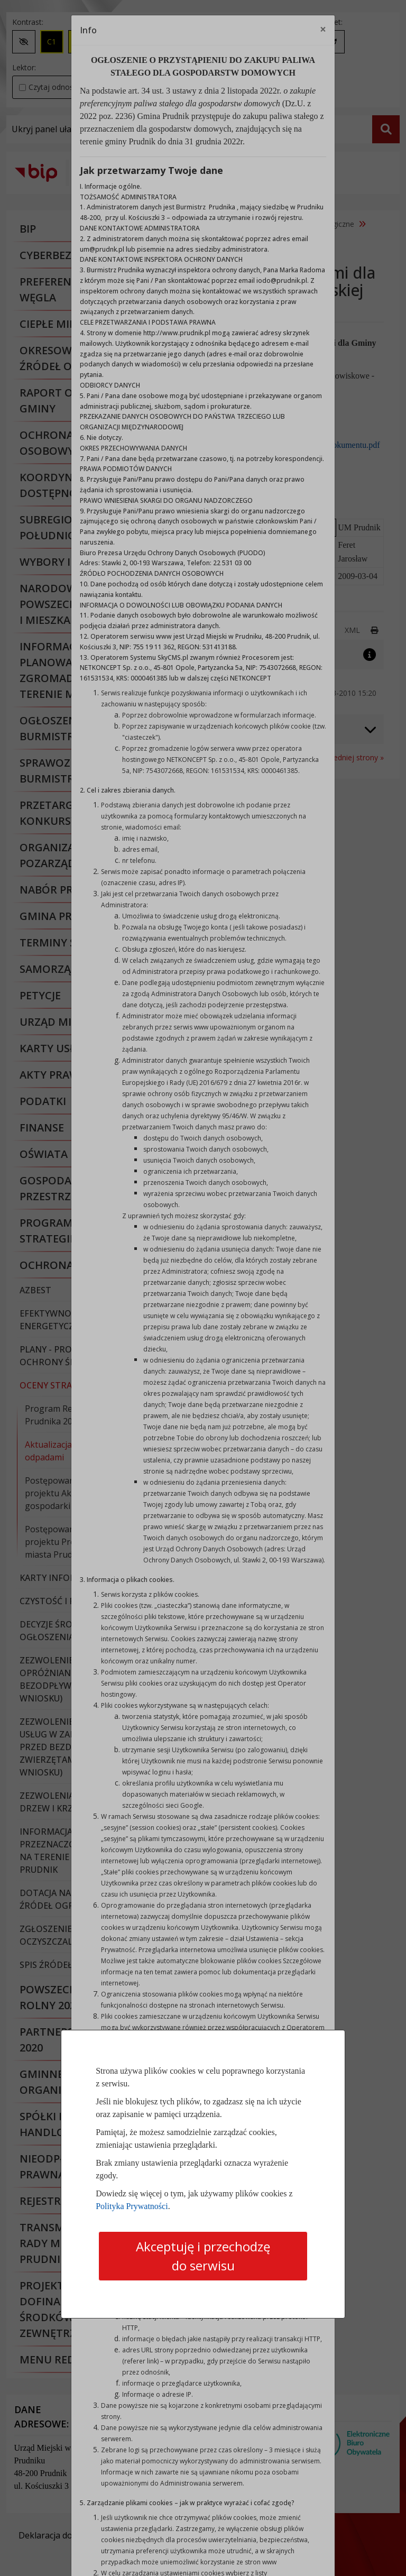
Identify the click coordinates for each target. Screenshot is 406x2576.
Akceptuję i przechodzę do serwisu (203, 2256)
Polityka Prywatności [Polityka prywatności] (132, 2206)
